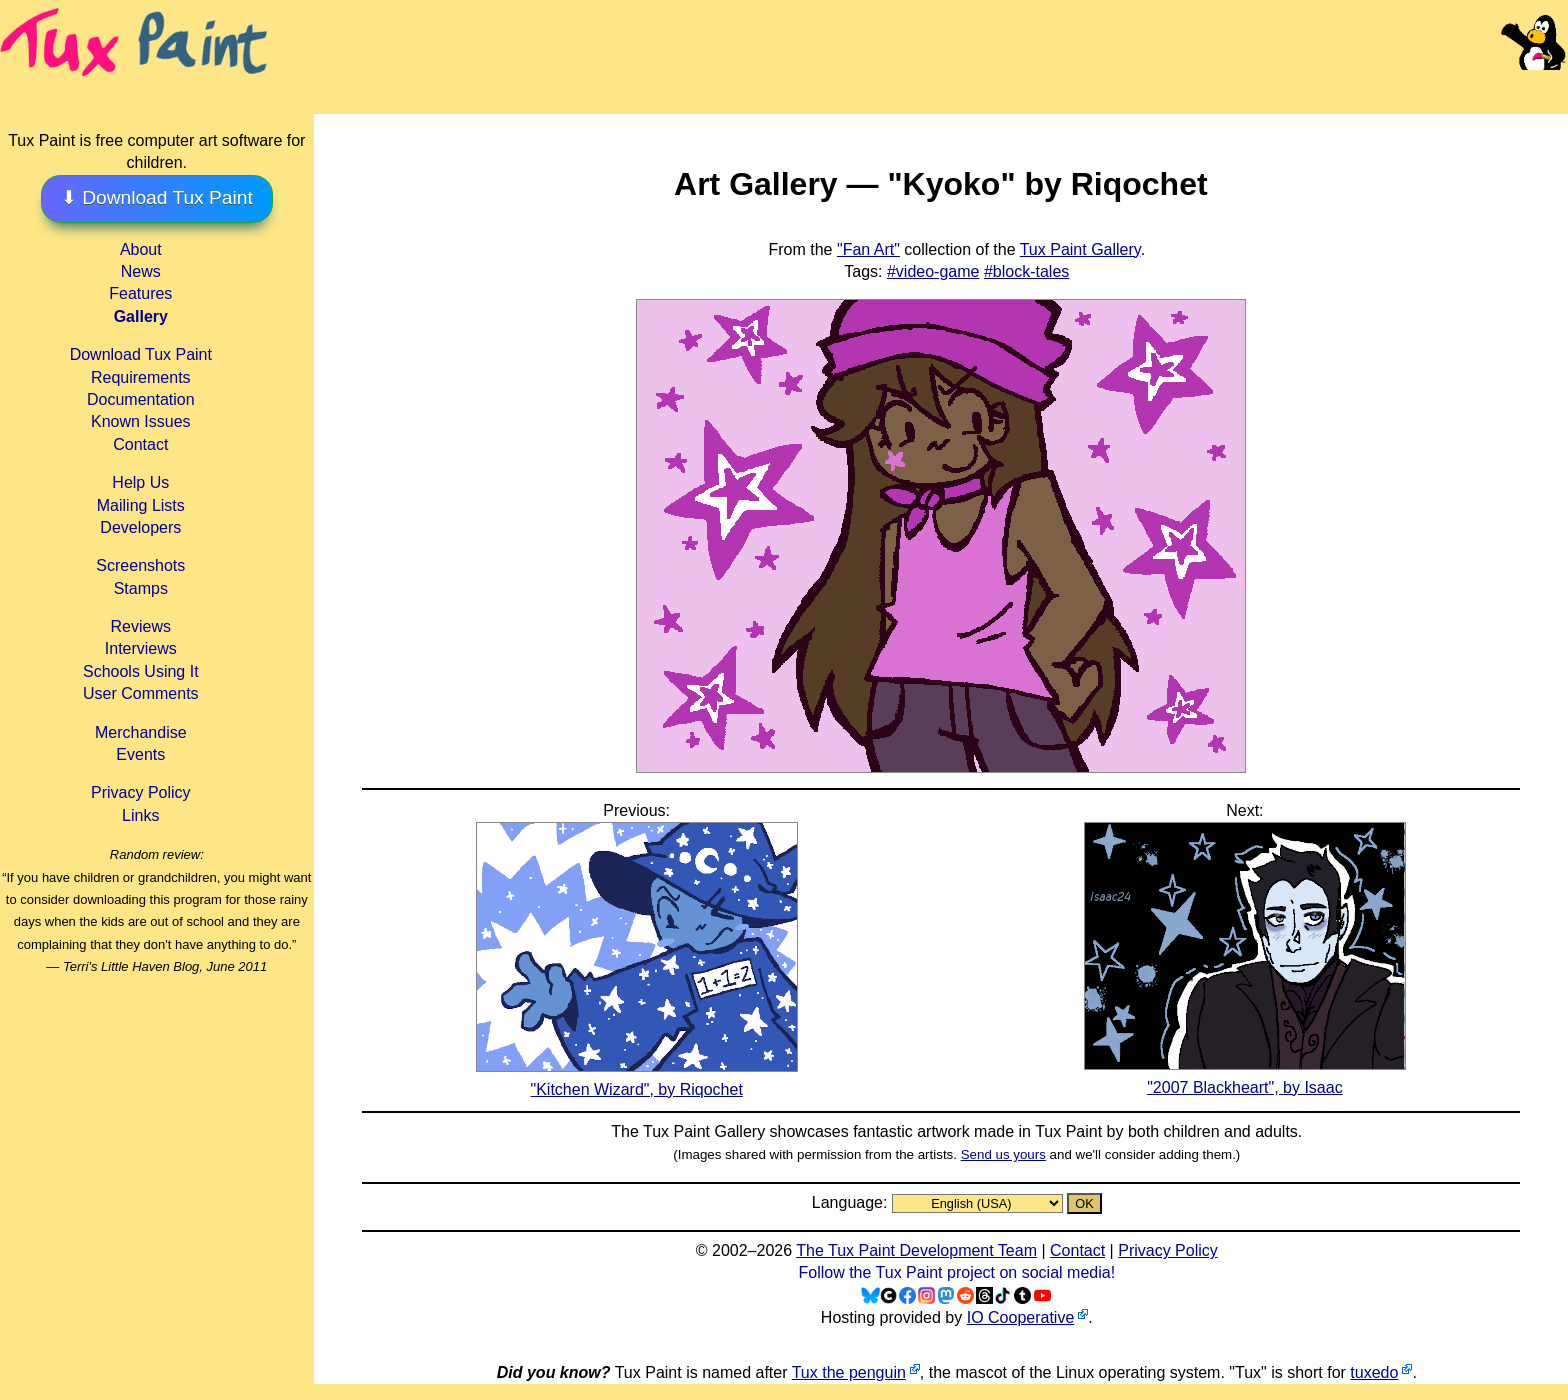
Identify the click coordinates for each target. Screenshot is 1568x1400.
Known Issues (141, 421)
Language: (852, 1202)
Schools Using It (141, 671)
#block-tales (1026, 271)
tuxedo (1374, 1372)
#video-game (933, 271)
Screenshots (140, 565)
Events (140, 754)
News (141, 271)
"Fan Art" (868, 249)
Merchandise (141, 732)
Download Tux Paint (141, 354)
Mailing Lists (141, 505)
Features (140, 293)
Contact (140, 444)
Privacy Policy (141, 792)
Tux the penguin (849, 1372)
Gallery (141, 316)
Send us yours (1003, 1154)
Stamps (141, 588)
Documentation (141, 399)
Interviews (141, 648)
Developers (140, 527)
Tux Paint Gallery (1080, 249)
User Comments (141, 693)
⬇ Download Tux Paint (157, 197)
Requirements (141, 377)
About (141, 249)
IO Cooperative (1021, 1317)
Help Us (140, 482)
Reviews (141, 626)
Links (140, 815)
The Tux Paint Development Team (916, 1250)
